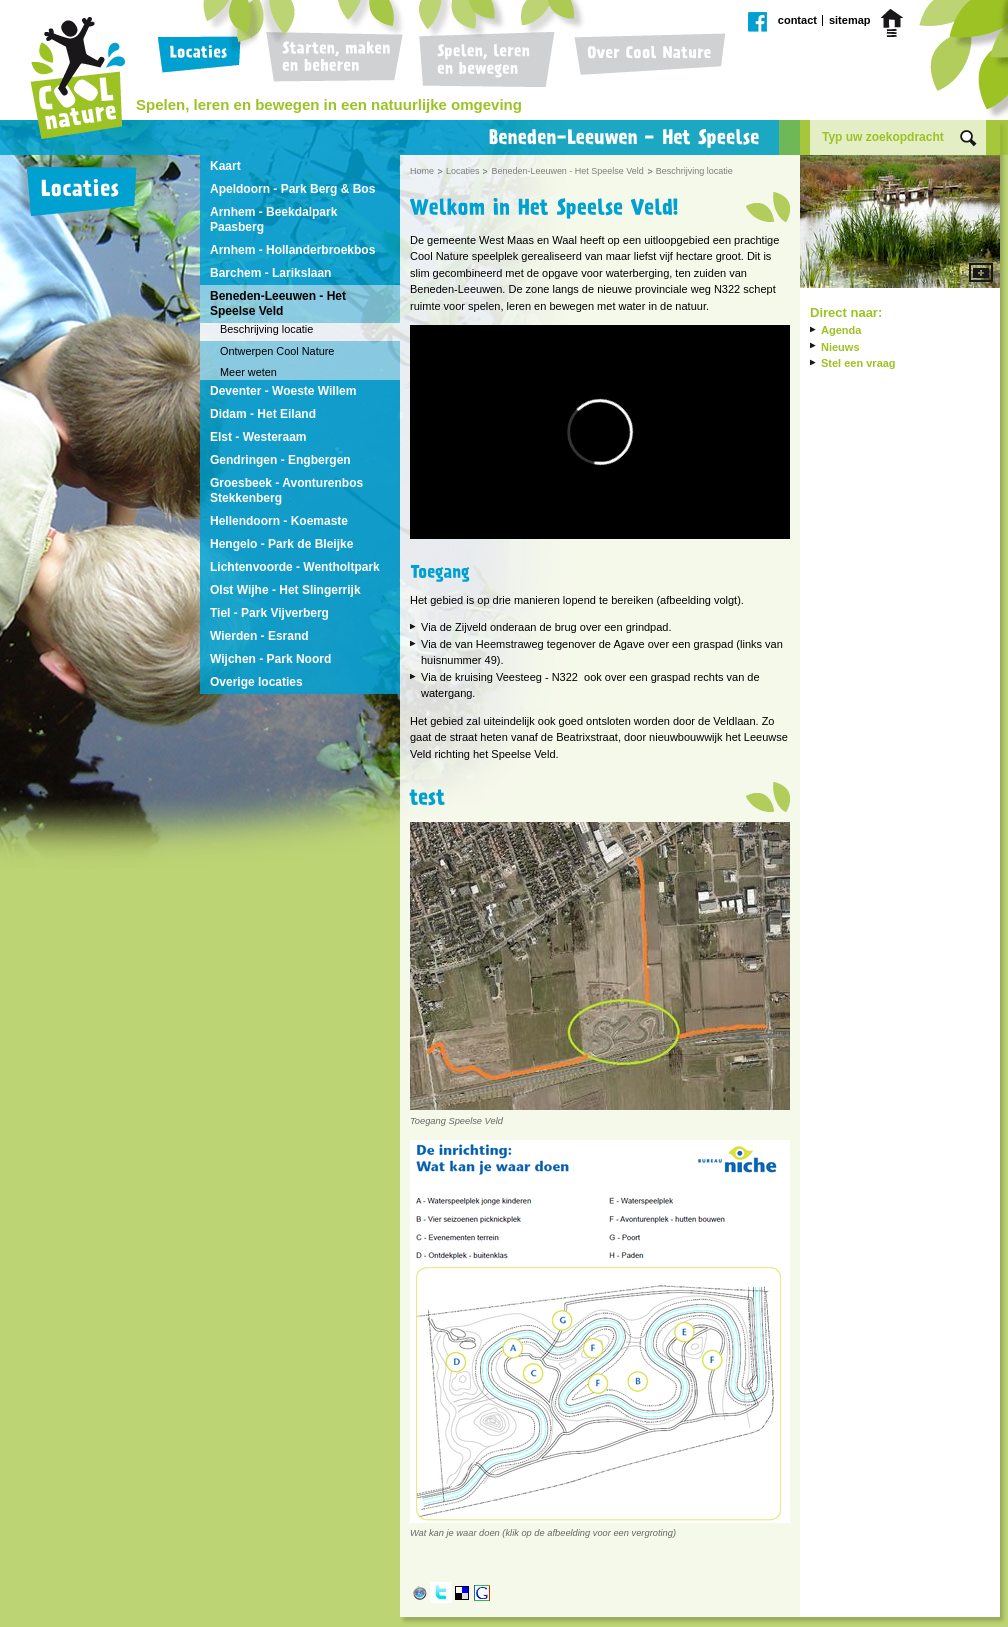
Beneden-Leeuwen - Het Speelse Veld (278, 303)
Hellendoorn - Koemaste (279, 521)
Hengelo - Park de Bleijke (281, 544)
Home (895, 23)
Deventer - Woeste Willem (283, 391)
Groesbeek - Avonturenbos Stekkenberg (286, 490)
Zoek (968, 138)
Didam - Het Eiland (263, 414)
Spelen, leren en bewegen (484, 60)
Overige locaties (256, 682)
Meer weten (248, 372)
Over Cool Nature (645, 60)
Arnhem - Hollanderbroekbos (292, 250)
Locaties (203, 60)
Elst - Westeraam (258, 437)
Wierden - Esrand (259, 636)
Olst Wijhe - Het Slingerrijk (285, 590)
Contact (797, 20)
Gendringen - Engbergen (280, 460)
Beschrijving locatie (266, 329)
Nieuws (840, 347)
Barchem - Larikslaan (270, 273)
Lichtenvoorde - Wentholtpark (295, 567)
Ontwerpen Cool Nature (277, 351)
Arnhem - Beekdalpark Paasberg (273, 219)
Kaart (225, 166)
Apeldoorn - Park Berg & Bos (292, 189)
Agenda (841, 330)
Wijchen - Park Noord (270, 659)
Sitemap (850, 20)
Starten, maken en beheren (334, 60)
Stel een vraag (858, 363)
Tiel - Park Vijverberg (269, 613)
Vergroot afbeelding (900, 224)
